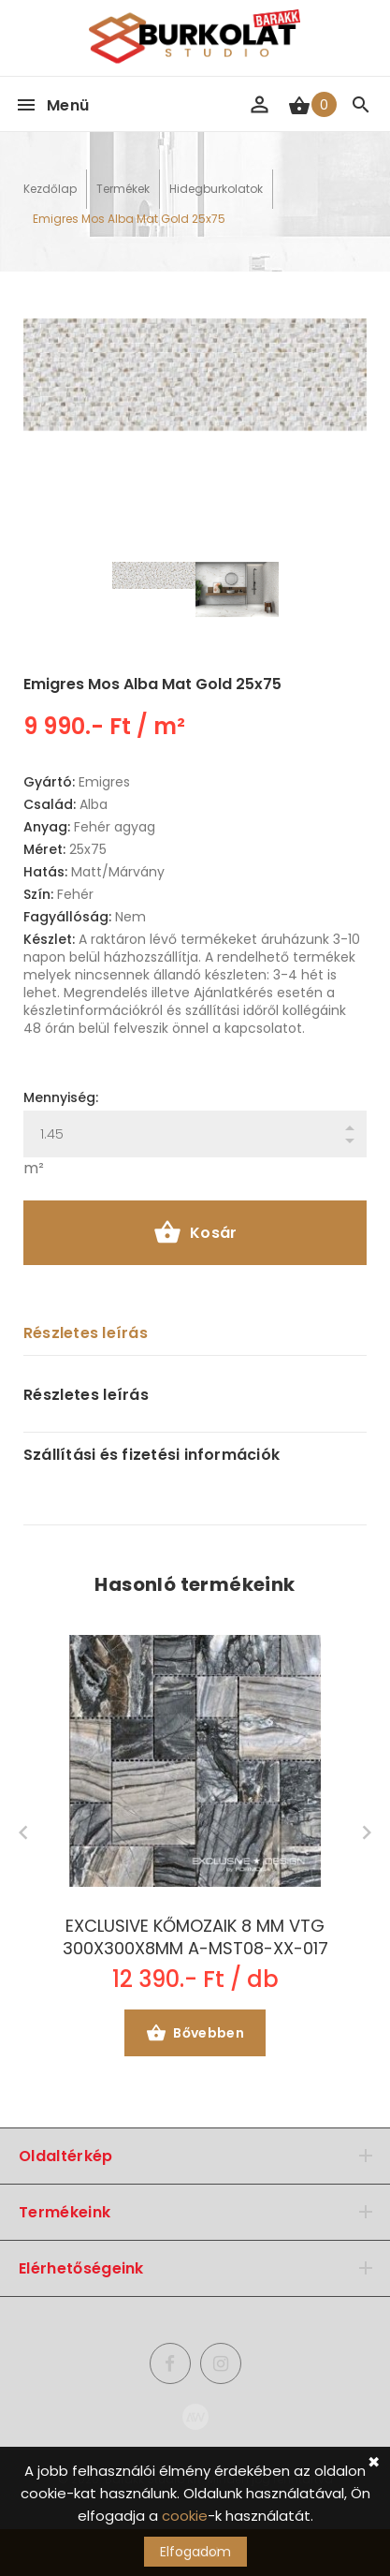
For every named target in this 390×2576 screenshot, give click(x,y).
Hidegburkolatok (216, 189)
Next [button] (366, 1832)
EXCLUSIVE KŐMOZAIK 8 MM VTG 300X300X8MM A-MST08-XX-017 (195, 1937)
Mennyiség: (60, 1097)
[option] (195, 374)
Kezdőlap (50, 189)
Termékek (123, 189)
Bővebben (195, 2035)
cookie (185, 2515)
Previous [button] (23, 1832)
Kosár (195, 1234)
